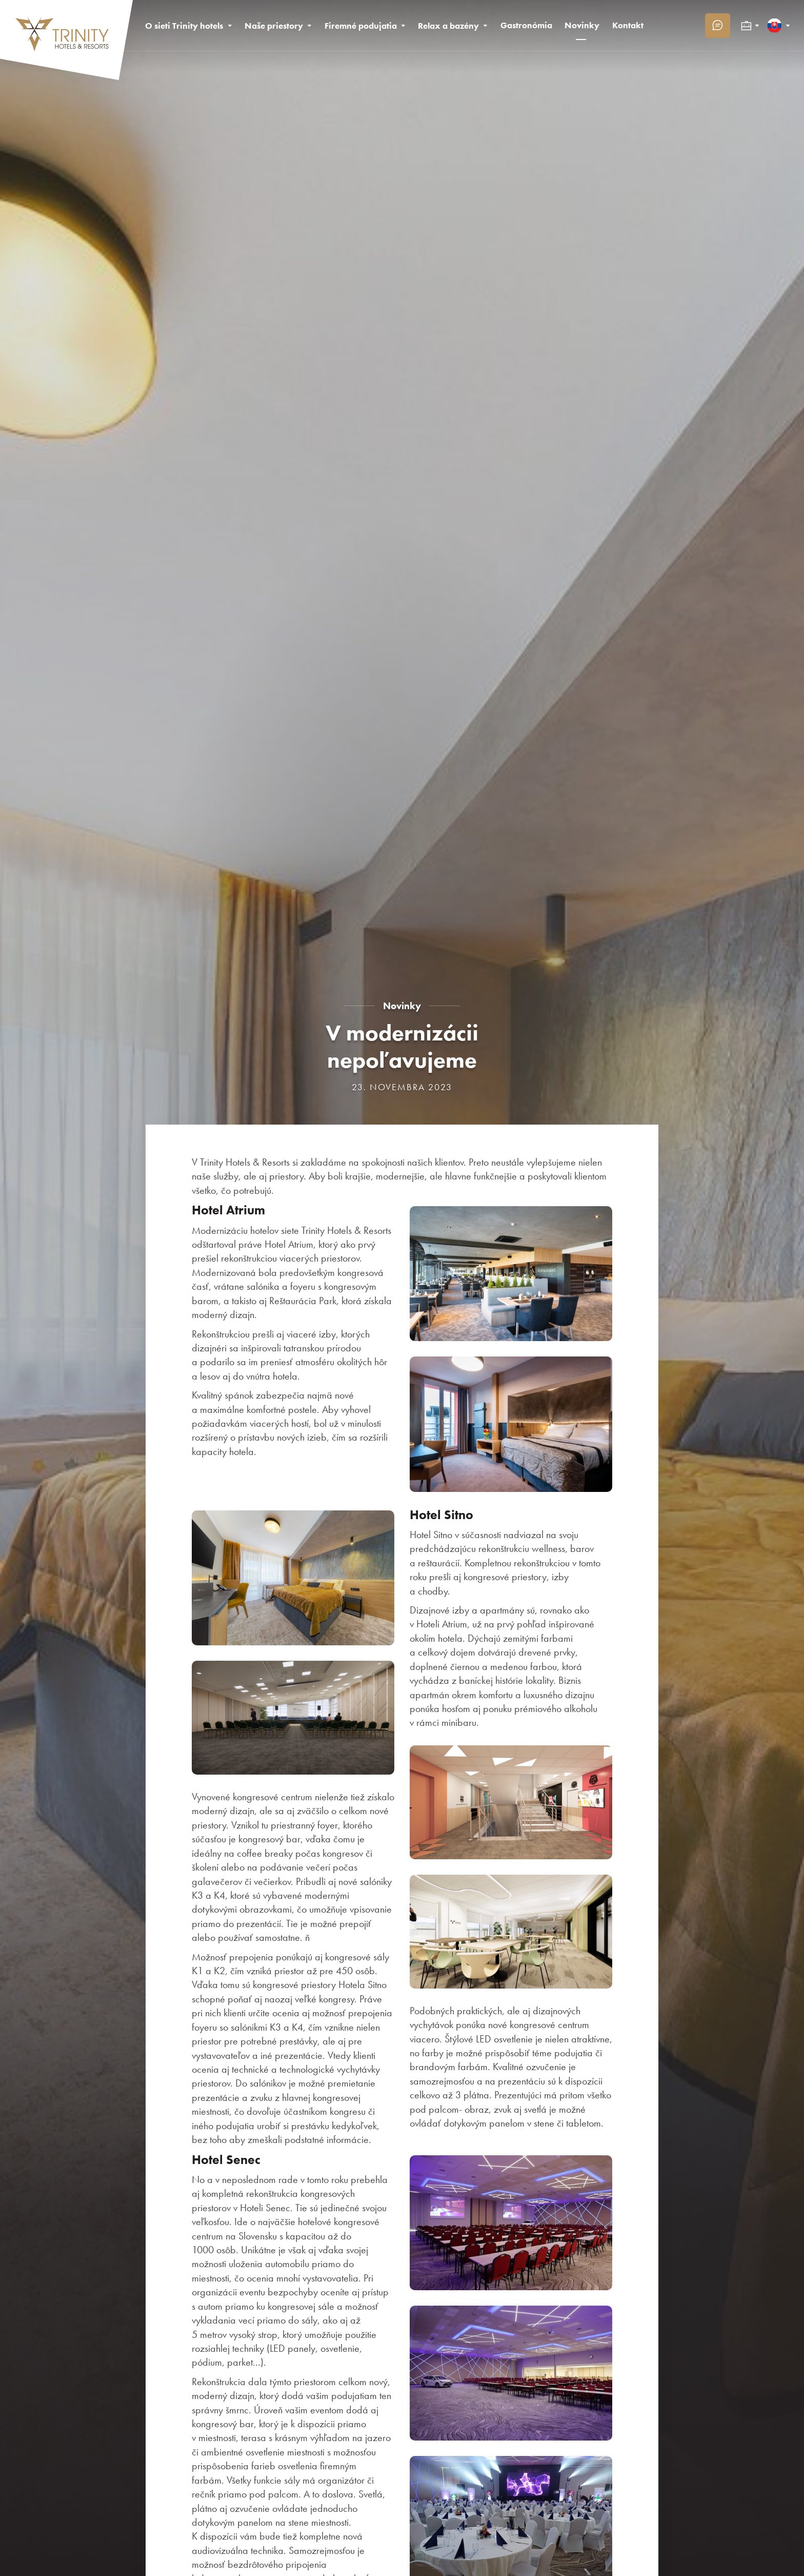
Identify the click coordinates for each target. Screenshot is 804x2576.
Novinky (402, 1005)
